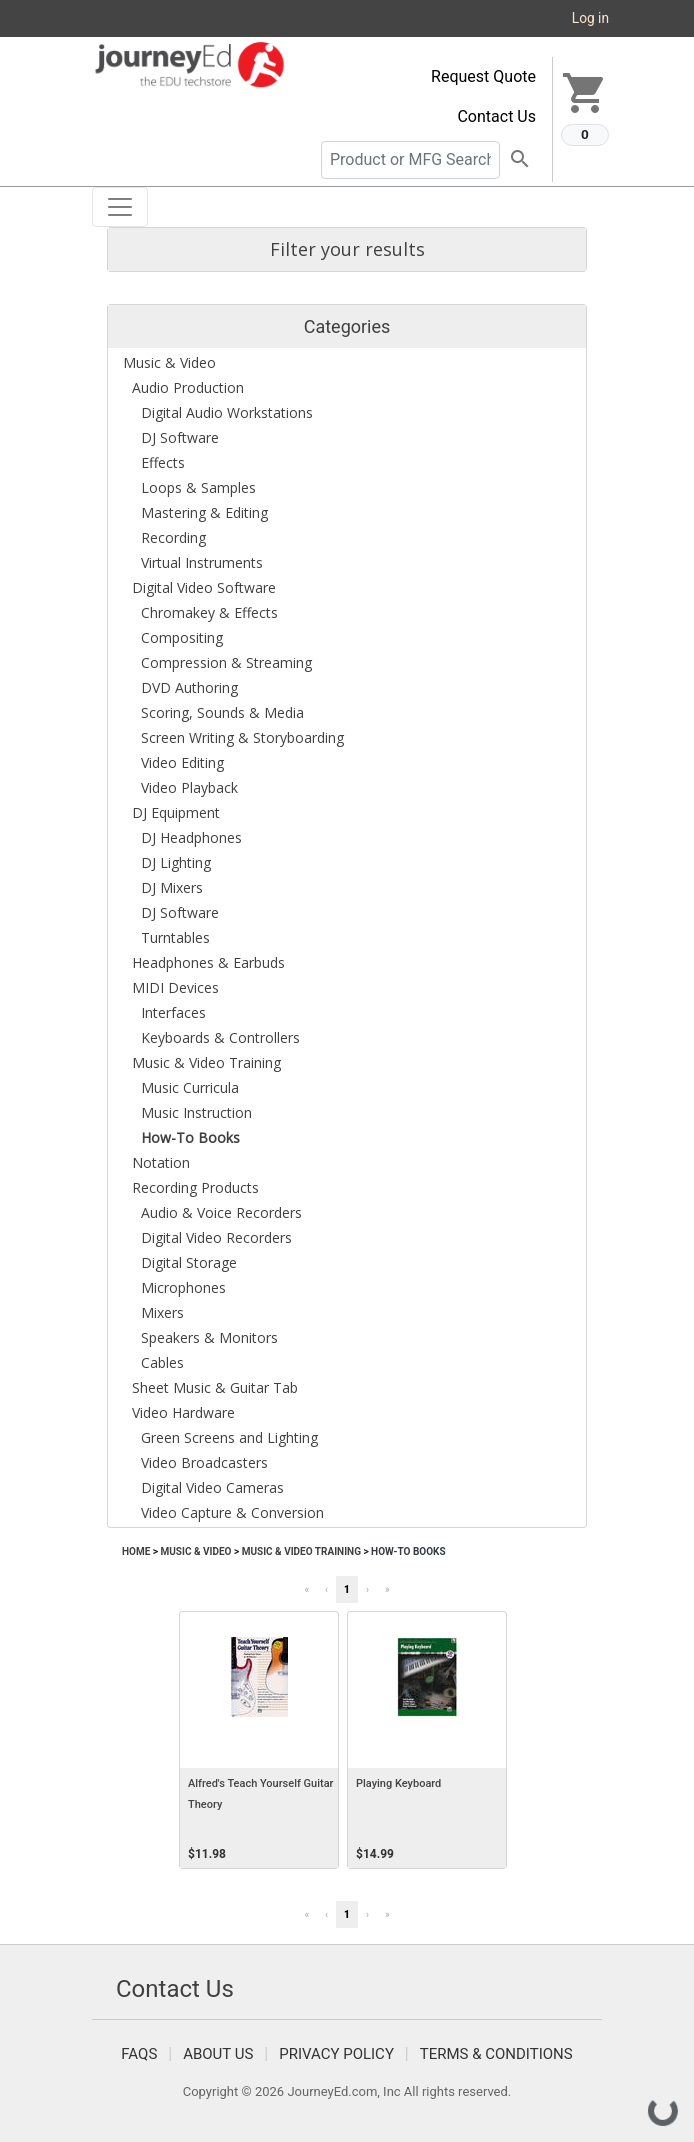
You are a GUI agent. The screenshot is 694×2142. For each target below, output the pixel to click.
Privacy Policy (336, 2054)
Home (136, 1551)
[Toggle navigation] (120, 207)
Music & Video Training (301, 1551)
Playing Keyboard (398, 1783)
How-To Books (408, 1551)
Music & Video (195, 1551)
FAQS (139, 2054)
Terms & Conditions (496, 2054)
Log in (590, 18)
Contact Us (496, 116)
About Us (218, 2054)
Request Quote (483, 76)
